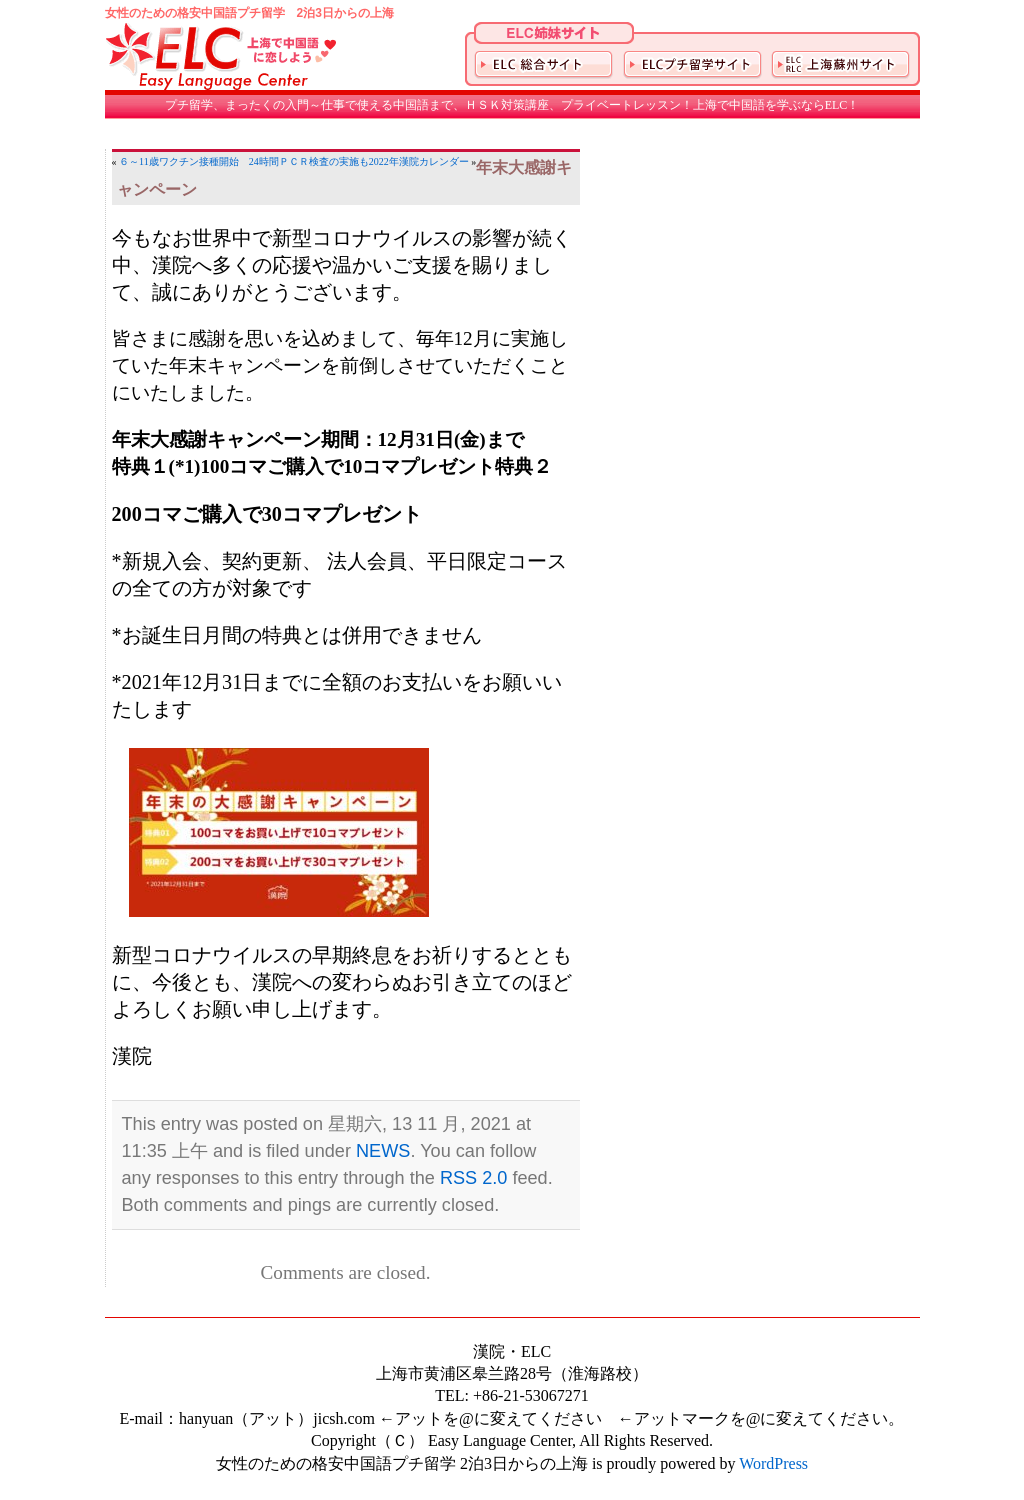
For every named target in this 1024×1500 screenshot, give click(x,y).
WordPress (773, 1463)
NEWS (383, 1151)
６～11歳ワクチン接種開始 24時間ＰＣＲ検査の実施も (244, 161)
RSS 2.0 (474, 1178)
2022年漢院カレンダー (419, 161)
